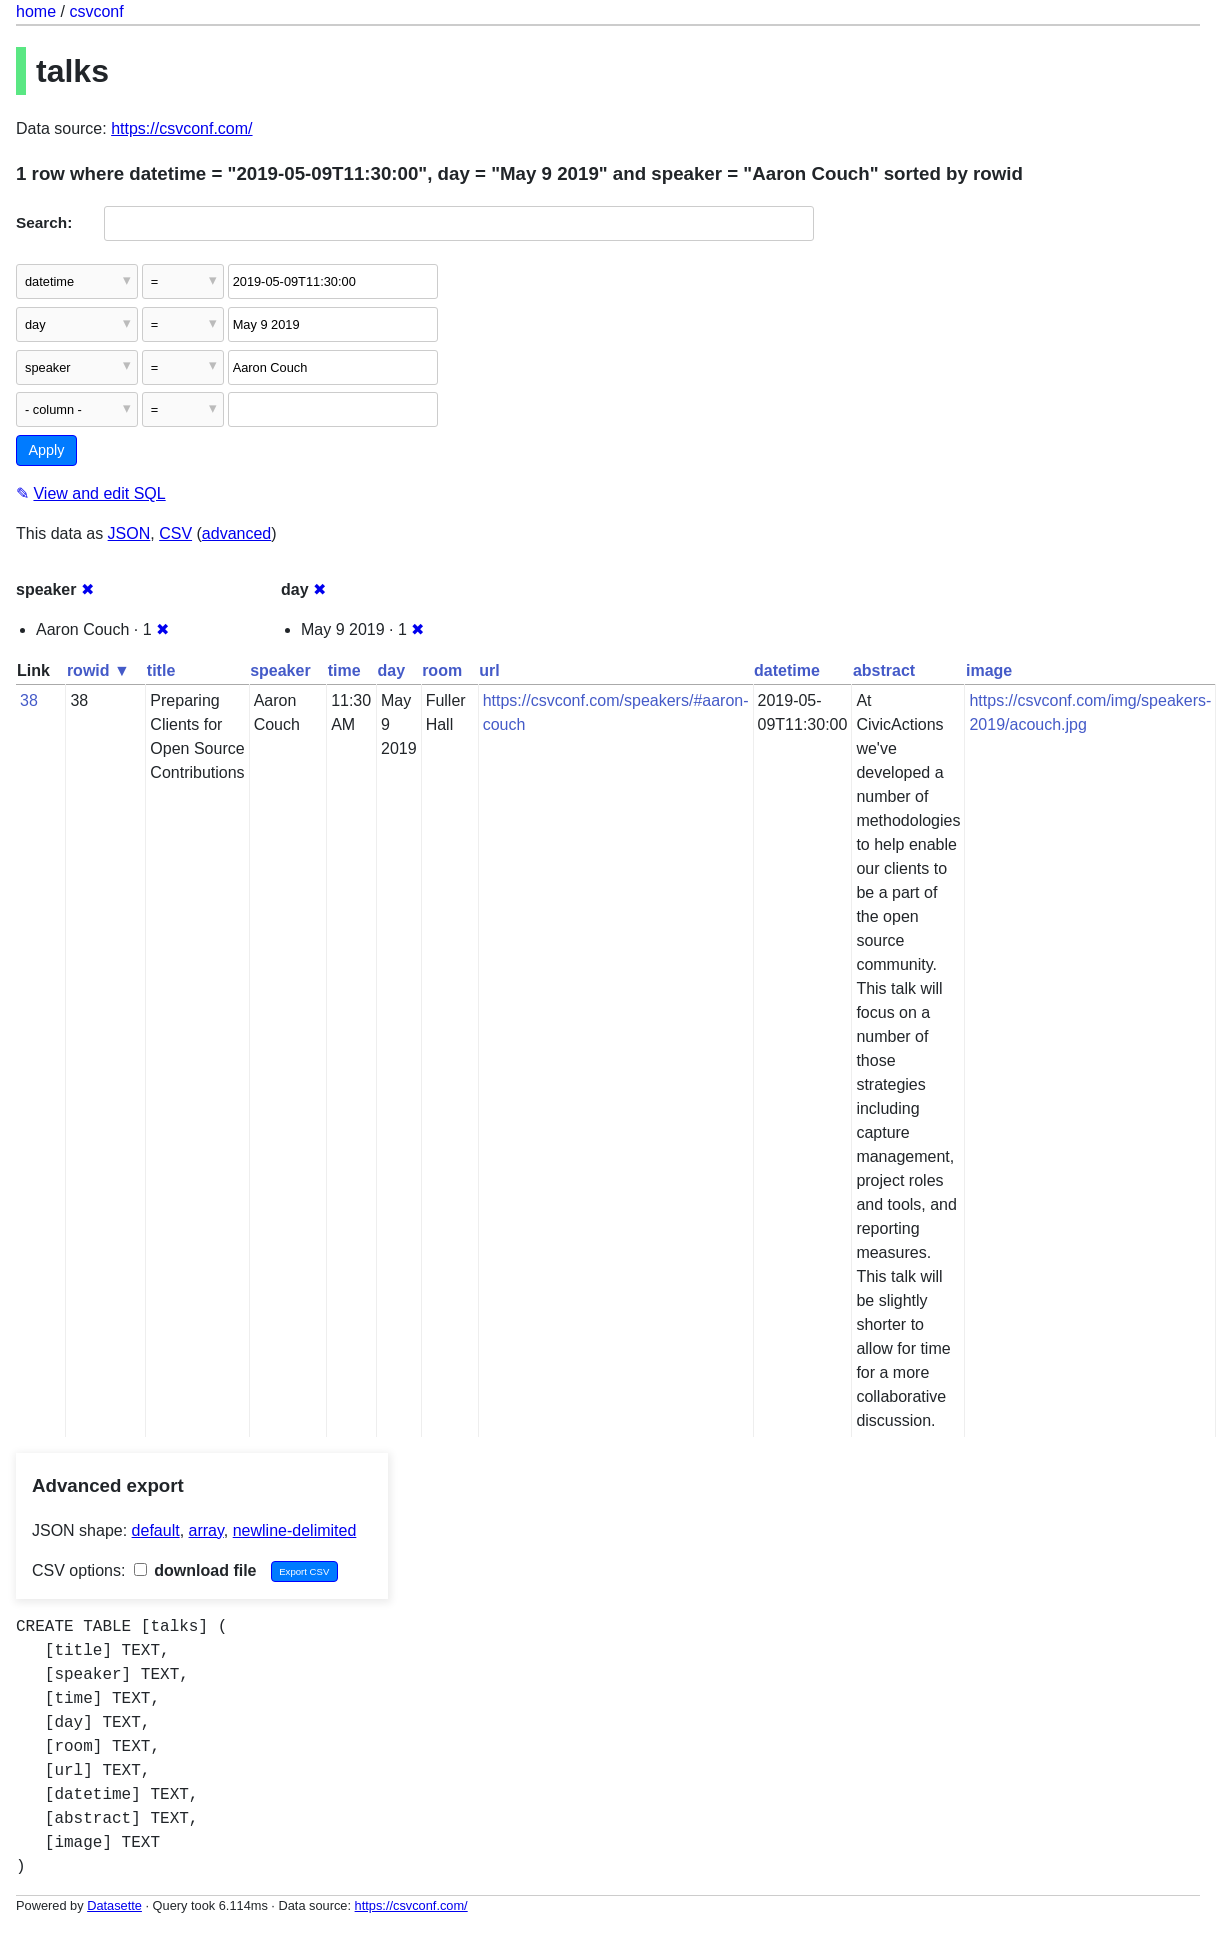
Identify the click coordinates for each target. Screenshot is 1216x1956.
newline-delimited (295, 1530)
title (161, 670)
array (206, 1530)
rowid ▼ (98, 670)
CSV (175, 533)
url (489, 670)
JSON (129, 533)
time (344, 670)
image (989, 670)
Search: (44, 222)
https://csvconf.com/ (181, 128)
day (392, 670)
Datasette (114, 1905)
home (36, 11)
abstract (884, 670)
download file (195, 1570)
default (156, 1530)
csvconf (96, 11)
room (442, 670)
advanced (236, 533)
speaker (280, 670)
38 (29, 700)
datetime (787, 670)
